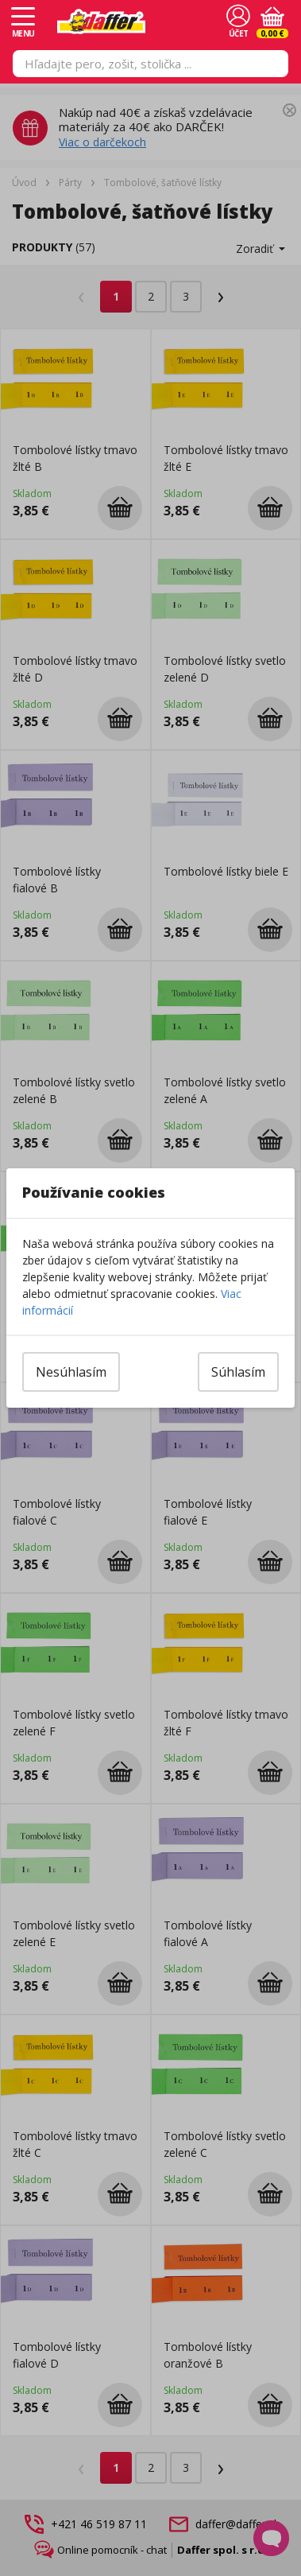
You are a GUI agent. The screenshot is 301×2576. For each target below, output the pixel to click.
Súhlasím (238, 1372)
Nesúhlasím (71, 1372)
